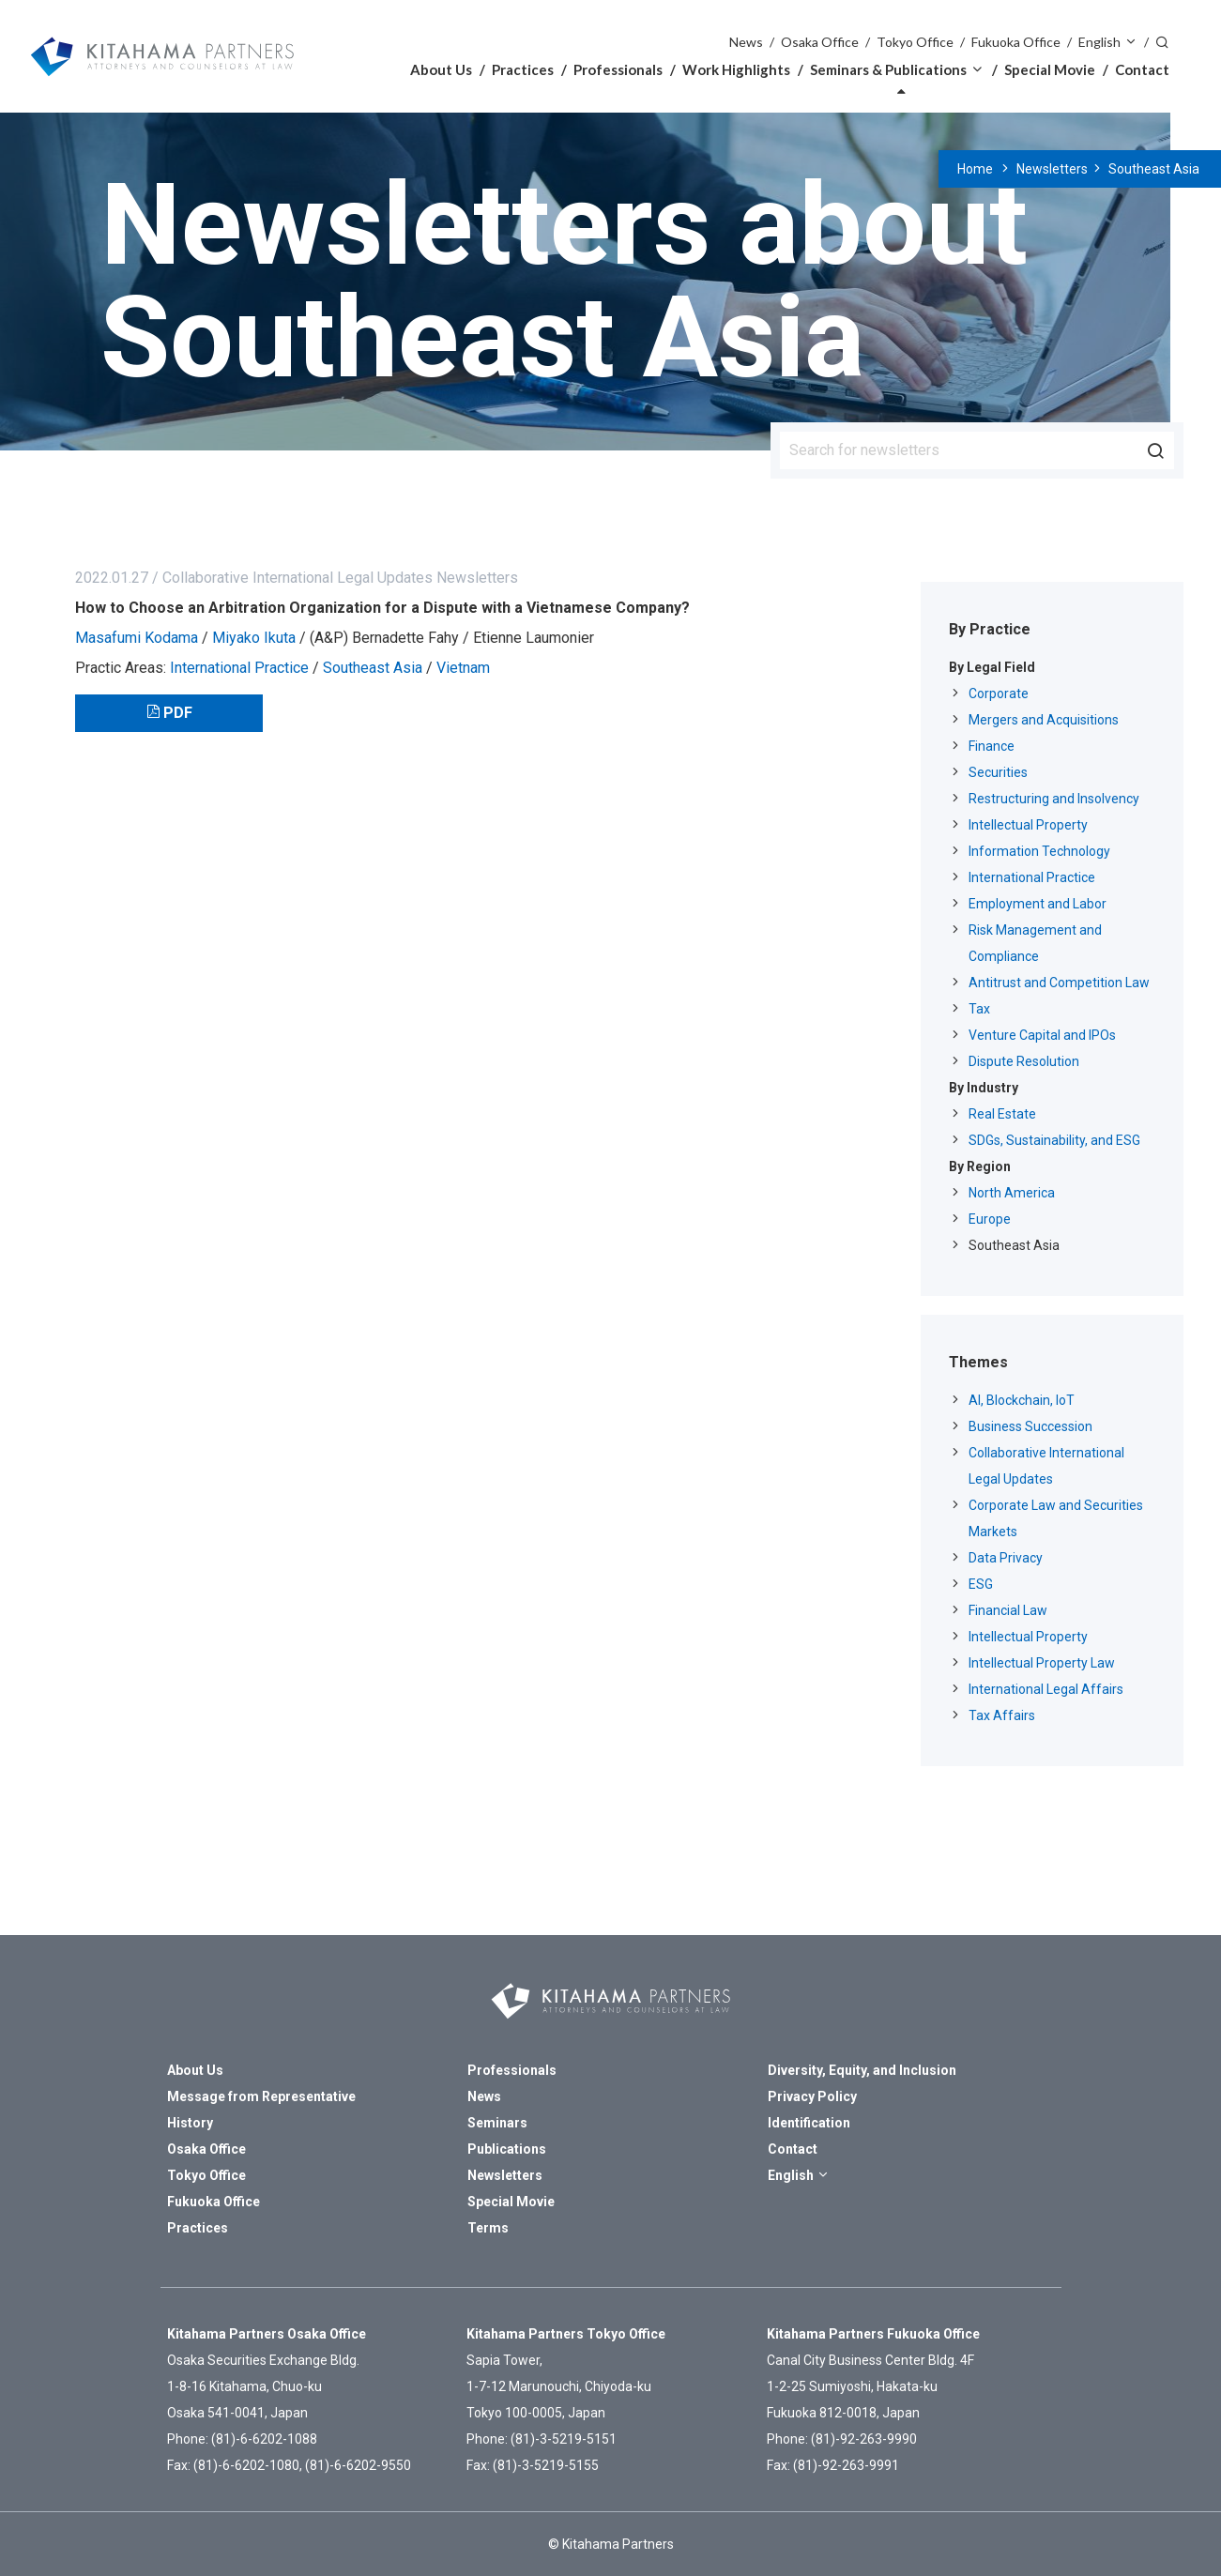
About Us (441, 69)
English (1099, 42)
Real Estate (1002, 1113)
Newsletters (1052, 168)
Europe (990, 1219)
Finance (992, 746)
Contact (1142, 69)
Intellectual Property (1028, 824)
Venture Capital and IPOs (1042, 1035)
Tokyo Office (915, 42)
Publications (506, 2149)
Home (975, 168)
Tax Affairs (1002, 1715)
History (190, 2122)
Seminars (497, 2122)
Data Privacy (1006, 1557)
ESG (981, 1584)
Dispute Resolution (1024, 1061)
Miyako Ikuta (254, 638)
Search (1163, 41)
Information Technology (1039, 851)
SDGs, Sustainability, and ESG (1054, 1140)
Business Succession (1030, 1426)
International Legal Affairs (1046, 1689)
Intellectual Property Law (1042, 1662)
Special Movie (1049, 69)
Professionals (618, 69)
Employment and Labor (1038, 903)
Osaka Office (820, 42)
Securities (998, 772)
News (746, 42)
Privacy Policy (812, 2096)
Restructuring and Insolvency (1054, 798)
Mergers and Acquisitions (1044, 719)
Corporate (999, 693)
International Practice (239, 668)
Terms (488, 2227)
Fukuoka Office (1016, 42)
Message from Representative (261, 2096)
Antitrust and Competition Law (1059, 982)
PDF (177, 713)
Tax (979, 1008)
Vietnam (463, 668)
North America (1012, 1192)
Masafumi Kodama (136, 638)
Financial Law (1008, 1610)
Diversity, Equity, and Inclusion (862, 2070)
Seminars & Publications (888, 69)
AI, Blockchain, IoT (1022, 1400)
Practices (523, 69)
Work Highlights (736, 69)
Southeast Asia (1153, 168)
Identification (809, 2122)
